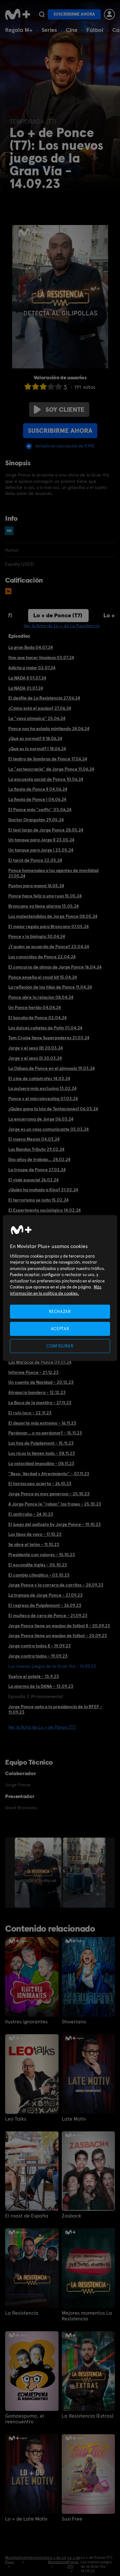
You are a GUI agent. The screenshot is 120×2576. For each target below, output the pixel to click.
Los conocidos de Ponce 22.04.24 (42, 956)
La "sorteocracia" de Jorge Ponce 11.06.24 (51, 769)
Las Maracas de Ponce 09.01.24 (39, 1362)
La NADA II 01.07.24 (27, 677)
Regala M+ (19, 29)
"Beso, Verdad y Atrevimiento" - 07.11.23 (48, 1473)
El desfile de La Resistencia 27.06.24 (44, 697)
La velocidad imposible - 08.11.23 (41, 1463)
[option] (39, 1873)
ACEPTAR (60, 1328)
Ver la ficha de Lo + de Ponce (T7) (42, 1727)
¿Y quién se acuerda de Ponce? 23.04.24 (48, 946)
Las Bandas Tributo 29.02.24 (36, 1149)
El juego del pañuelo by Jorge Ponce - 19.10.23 (54, 1524)
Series (49, 29)
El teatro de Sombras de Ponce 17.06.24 (47, 758)
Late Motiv (74, 2119)
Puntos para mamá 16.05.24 (36, 885)
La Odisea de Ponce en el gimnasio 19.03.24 (51, 1068)
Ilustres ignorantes (26, 2022)
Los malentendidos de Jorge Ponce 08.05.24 (52, 916)
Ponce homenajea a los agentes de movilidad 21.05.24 (53, 873)
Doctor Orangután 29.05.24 (36, 819)
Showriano (74, 2022)
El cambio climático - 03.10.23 (38, 1575)
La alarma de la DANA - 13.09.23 (40, 1686)
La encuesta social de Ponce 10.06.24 (45, 779)
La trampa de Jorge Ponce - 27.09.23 (45, 1595)
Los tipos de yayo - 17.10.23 (34, 1534)
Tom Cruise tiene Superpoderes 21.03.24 (48, 1037)
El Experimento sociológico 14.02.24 (44, 1210)
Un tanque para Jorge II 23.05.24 (41, 839)
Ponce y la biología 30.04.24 (36, 936)
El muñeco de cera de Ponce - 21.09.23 (47, 1615)
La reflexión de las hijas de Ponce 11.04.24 (50, 987)
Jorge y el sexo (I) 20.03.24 (35, 1058)
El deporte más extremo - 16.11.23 (42, 1423)
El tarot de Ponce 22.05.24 (35, 860)
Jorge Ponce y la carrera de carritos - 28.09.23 (55, 1584)
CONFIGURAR (60, 1346)
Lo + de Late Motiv (26, 2519)
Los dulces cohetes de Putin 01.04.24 (45, 1027)
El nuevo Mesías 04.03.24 (34, 1139)
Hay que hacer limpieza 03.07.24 (41, 657)
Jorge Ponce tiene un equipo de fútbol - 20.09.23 (57, 1635)
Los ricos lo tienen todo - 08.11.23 (41, 1453)
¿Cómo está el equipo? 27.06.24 (39, 708)
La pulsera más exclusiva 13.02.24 (42, 1088)
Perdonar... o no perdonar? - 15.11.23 (45, 1432)
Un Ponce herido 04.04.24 (34, 1007)
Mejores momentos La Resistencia (87, 2316)
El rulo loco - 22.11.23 (30, 1412)
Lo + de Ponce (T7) (57, 615)
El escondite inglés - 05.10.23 (37, 1564)
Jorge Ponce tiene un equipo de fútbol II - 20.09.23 (59, 1625)
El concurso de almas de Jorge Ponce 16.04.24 (54, 966)
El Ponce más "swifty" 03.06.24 (39, 809)
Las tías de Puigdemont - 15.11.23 (41, 1443)
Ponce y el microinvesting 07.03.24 (43, 1098)
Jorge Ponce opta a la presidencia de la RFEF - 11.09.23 (55, 1709)
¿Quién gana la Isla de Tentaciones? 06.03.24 (53, 1108)
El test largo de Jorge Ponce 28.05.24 (45, 829)
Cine (71, 29)
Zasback (71, 2216)
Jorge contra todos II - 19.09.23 (39, 1645)
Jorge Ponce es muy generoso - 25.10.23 (49, 1493)
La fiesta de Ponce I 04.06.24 (37, 799)
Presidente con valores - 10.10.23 (41, 1554)
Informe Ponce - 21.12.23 (33, 1372)
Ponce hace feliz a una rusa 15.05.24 (45, 895)
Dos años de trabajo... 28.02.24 (39, 1159)
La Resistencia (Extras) (87, 2416)
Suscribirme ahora (74, 14)
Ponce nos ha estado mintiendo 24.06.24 (48, 728)
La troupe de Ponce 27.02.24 (37, 1169)
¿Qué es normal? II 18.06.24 (35, 738)
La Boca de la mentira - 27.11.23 (39, 1402)
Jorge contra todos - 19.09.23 (38, 1655)
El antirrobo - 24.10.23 (30, 1514)
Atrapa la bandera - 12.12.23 (37, 1392)
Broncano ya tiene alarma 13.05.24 (43, 906)
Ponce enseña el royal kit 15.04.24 (42, 977)
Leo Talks (15, 2119)
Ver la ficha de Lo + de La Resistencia (62, 625)
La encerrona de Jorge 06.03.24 (40, 1118)
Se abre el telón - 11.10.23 (33, 1544)
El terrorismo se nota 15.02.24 (38, 1199)
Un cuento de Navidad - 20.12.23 (41, 1382)
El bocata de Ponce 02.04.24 (37, 1017)
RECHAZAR (60, 1311)
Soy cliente (59, 409)
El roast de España (26, 2216)
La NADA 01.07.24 (25, 688)
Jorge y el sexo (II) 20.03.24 (35, 1047)
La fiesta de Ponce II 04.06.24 (37, 789)
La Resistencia (21, 2313)
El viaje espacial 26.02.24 (33, 1179)
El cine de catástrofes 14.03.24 (39, 1078)
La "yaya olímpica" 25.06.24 (36, 718)
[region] (60, 1288)
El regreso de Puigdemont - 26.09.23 (44, 1605)
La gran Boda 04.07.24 (30, 647)
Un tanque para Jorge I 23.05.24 (40, 850)
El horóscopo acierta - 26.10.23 (39, 1483)
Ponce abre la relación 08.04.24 (40, 997)
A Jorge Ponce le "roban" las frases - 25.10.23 (54, 1503)
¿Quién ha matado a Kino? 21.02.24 (43, 1189)
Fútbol (94, 29)
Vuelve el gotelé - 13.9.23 (33, 1676)
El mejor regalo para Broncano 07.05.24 (48, 926)
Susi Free (72, 2519)
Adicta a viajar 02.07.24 (31, 667)
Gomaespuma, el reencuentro (24, 2419)
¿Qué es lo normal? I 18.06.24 (37, 748)
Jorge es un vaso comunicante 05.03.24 (48, 1129)
